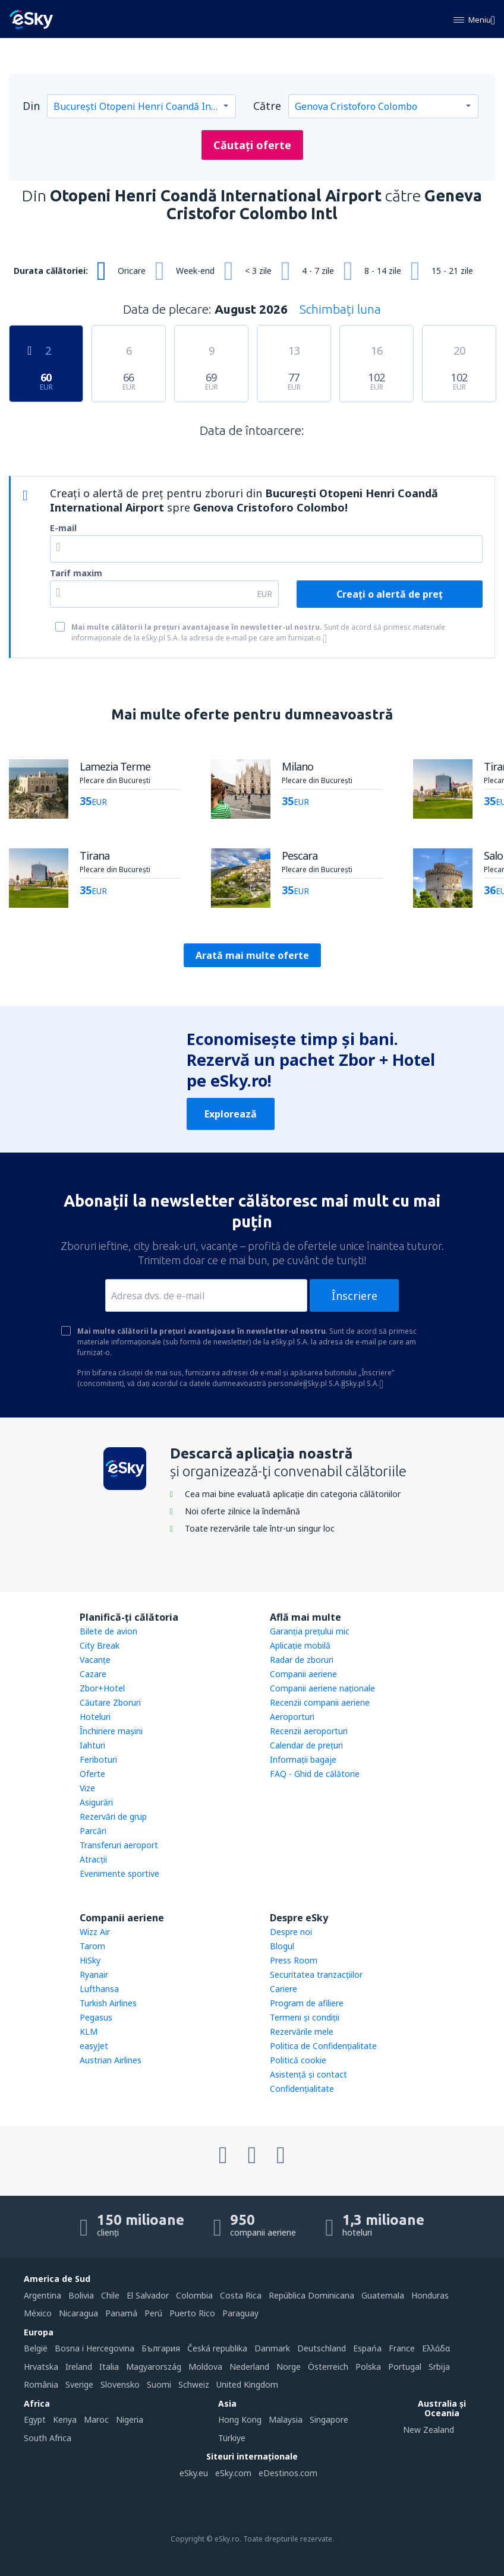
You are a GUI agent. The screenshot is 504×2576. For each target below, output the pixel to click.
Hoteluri (95, 1716)
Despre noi (291, 1931)
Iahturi (92, 1745)
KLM (88, 2031)
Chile (110, 2295)
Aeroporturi (292, 1716)
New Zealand (428, 2429)
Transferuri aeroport (119, 1845)
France (402, 2348)
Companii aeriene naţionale (322, 1688)
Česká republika (217, 2348)
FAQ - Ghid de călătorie (315, 1773)
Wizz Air (95, 1931)
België (36, 2348)
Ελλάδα (436, 2348)
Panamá (121, 2313)
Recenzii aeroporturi (309, 1731)
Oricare (132, 270)
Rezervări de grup (113, 1816)
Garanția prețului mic (309, 1631)
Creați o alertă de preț (389, 594)
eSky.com (233, 2473)
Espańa (367, 2348)
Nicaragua (78, 2313)
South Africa (47, 2438)
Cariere (283, 1988)
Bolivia (81, 2295)
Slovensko (120, 2384)
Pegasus (96, 2017)
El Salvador (148, 2295)
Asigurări (96, 1802)
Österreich (328, 2366)
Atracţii (93, 1859)
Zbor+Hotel (102, 1688)
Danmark (272, 2348)
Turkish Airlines (108, 2003)
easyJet (94, 2045)
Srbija (439, 2366)
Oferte (92, 1773)
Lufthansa (99, 1988)
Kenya (65, 2419)
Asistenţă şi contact (308, 2074)
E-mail (63, 527)
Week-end (195, 270)
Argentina (42, 2295)
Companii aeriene (303, 1674)
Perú (153, 2313)
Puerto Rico (192, 2313)
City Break (99, 1645)
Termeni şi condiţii (304, 2017)
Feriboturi (98, 1759)
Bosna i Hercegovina (94, 2348)
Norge (288, 2366)
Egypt (35, 2419)
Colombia (194, 2295)
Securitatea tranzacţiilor (316, 1974)
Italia (109, 2366)
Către (267, 106)
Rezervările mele (301, 2031)
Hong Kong (240, 2419)
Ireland (78, 2366)
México (38, 2313)
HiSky (90, 1960)
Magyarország (153, 2366)
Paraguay (240, 2313)
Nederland (249, 2366)
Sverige (79, 2384)
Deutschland (321, 2348)
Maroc (96, 2419)
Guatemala (382, 2295)
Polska (368, 2366)
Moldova (205, 2366)
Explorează (230, 1113)
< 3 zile (258, 270)
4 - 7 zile (318, 270)
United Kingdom (247, 2384)
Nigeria (129, 2419)
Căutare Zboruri (110, 1702)
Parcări (93, 1830)
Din (31, 106)
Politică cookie (298, 2060)
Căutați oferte (252, 145)
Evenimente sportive (119, 1873)
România (41, 2384)
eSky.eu (193, 2473)
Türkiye (231, 2438)
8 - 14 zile (382, 270)
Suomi (159, 2384)
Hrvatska (41, 2366)
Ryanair (94, 1974)
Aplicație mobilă (300, 1645)
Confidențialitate (302, 2088)
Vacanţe (95, 1659)
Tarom (92, 1946)
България (160, 2348)
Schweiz (193, 2384)
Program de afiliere (307, 2003)
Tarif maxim (76, 573)
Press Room (293, 1960)
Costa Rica (241, 2295)
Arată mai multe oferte (252, 955)
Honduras (430, 2295)
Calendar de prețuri (306, 1745)
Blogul (282, 1946)
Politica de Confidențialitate (323, 2045)
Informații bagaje (303, 1759)
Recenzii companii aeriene (320, 1702)
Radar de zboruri (301, 1659)
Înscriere (354, 1296)
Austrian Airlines (110, 2060)
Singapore (329, 2419)
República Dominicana (311, 2295)
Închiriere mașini (111, 1731)
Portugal (404, 2366)
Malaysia (286, 2419)
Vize (87, 1788)
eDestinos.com (288, 2473)
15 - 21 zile (452, 270)
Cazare (93, 1674)
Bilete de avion (108, 1631)
